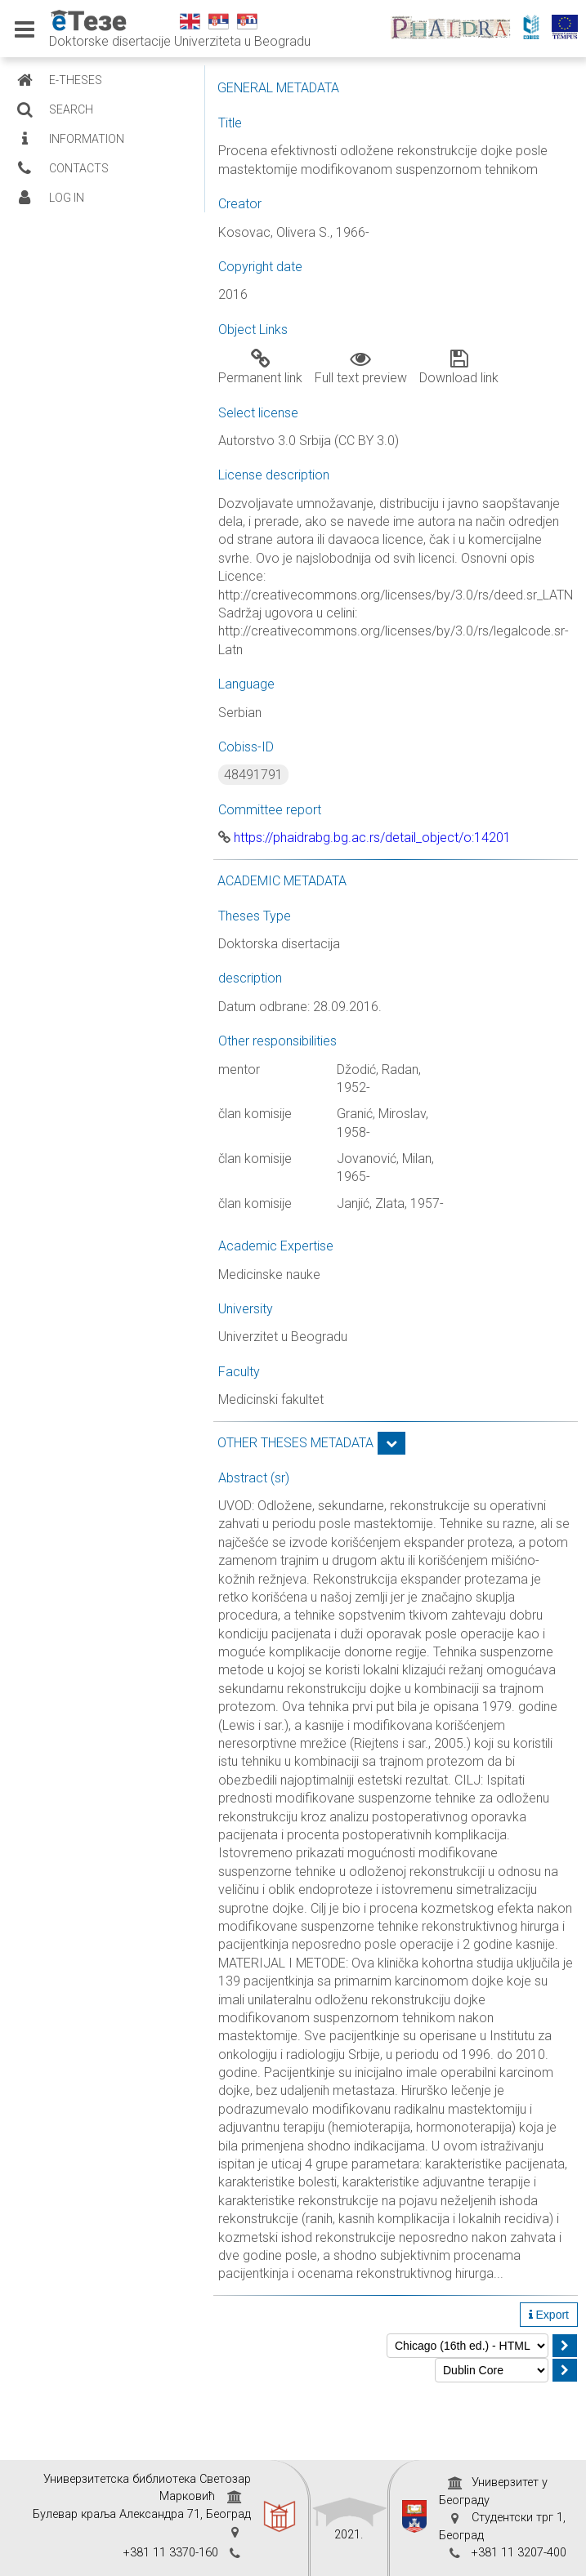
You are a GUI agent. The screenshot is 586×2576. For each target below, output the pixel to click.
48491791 (253, 774)
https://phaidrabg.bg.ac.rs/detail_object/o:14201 (364, 837)
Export (549, 2314)
